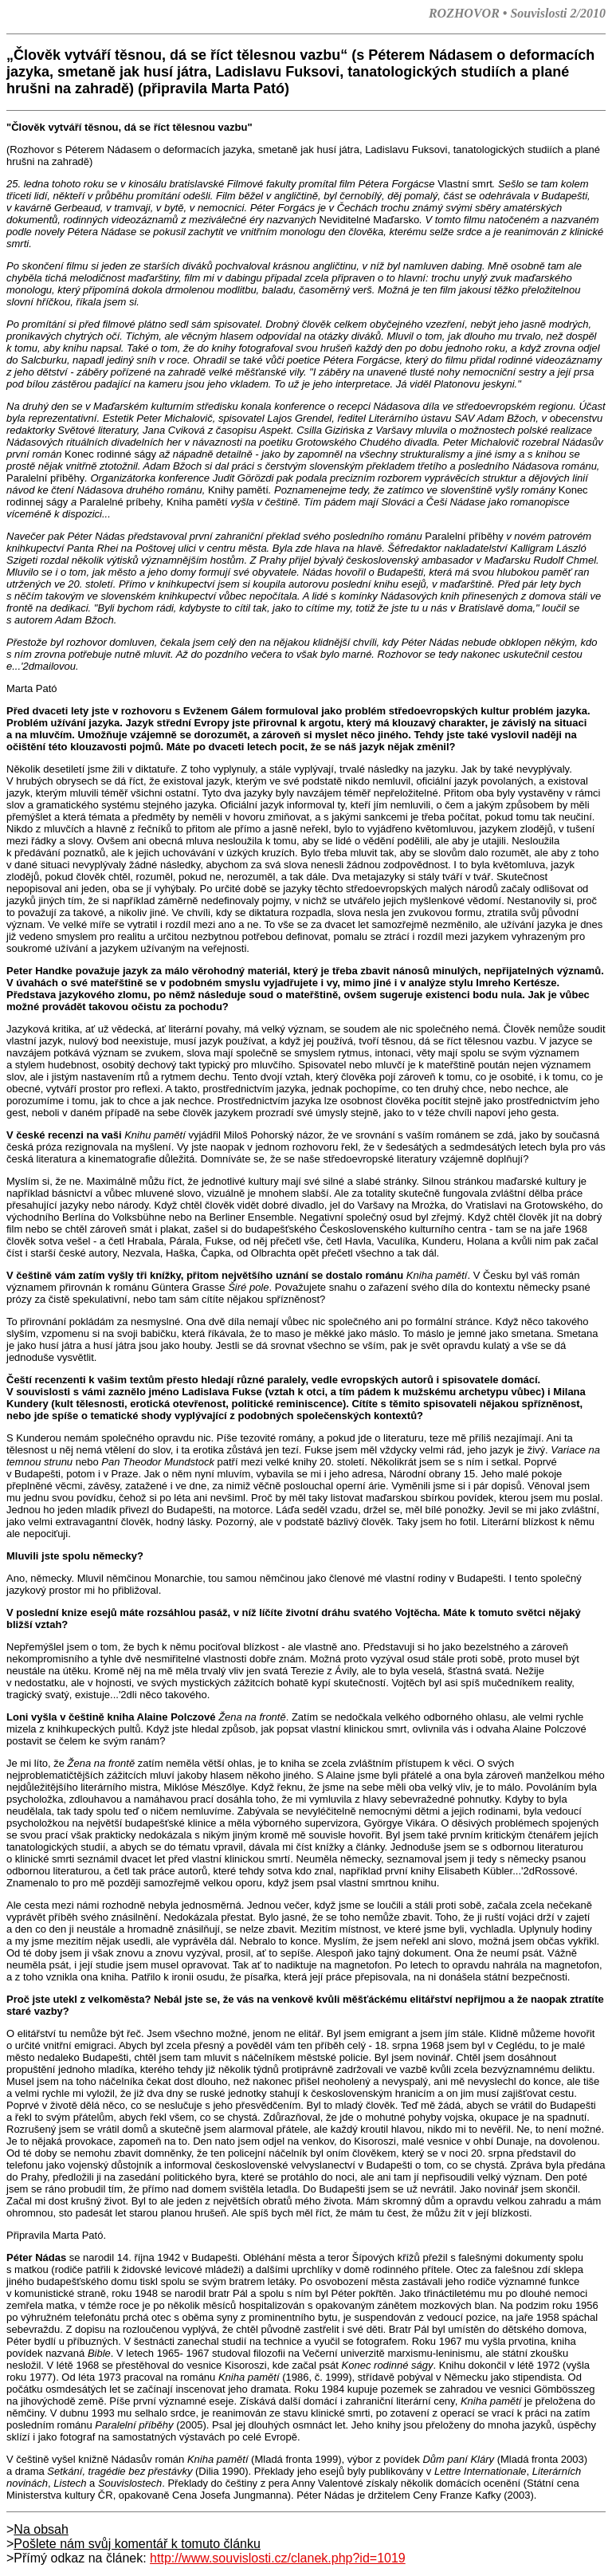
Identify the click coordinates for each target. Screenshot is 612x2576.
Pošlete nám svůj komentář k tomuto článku (137, 2543)
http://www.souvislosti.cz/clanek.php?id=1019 (278, 2558)
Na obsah (41, 2529)
